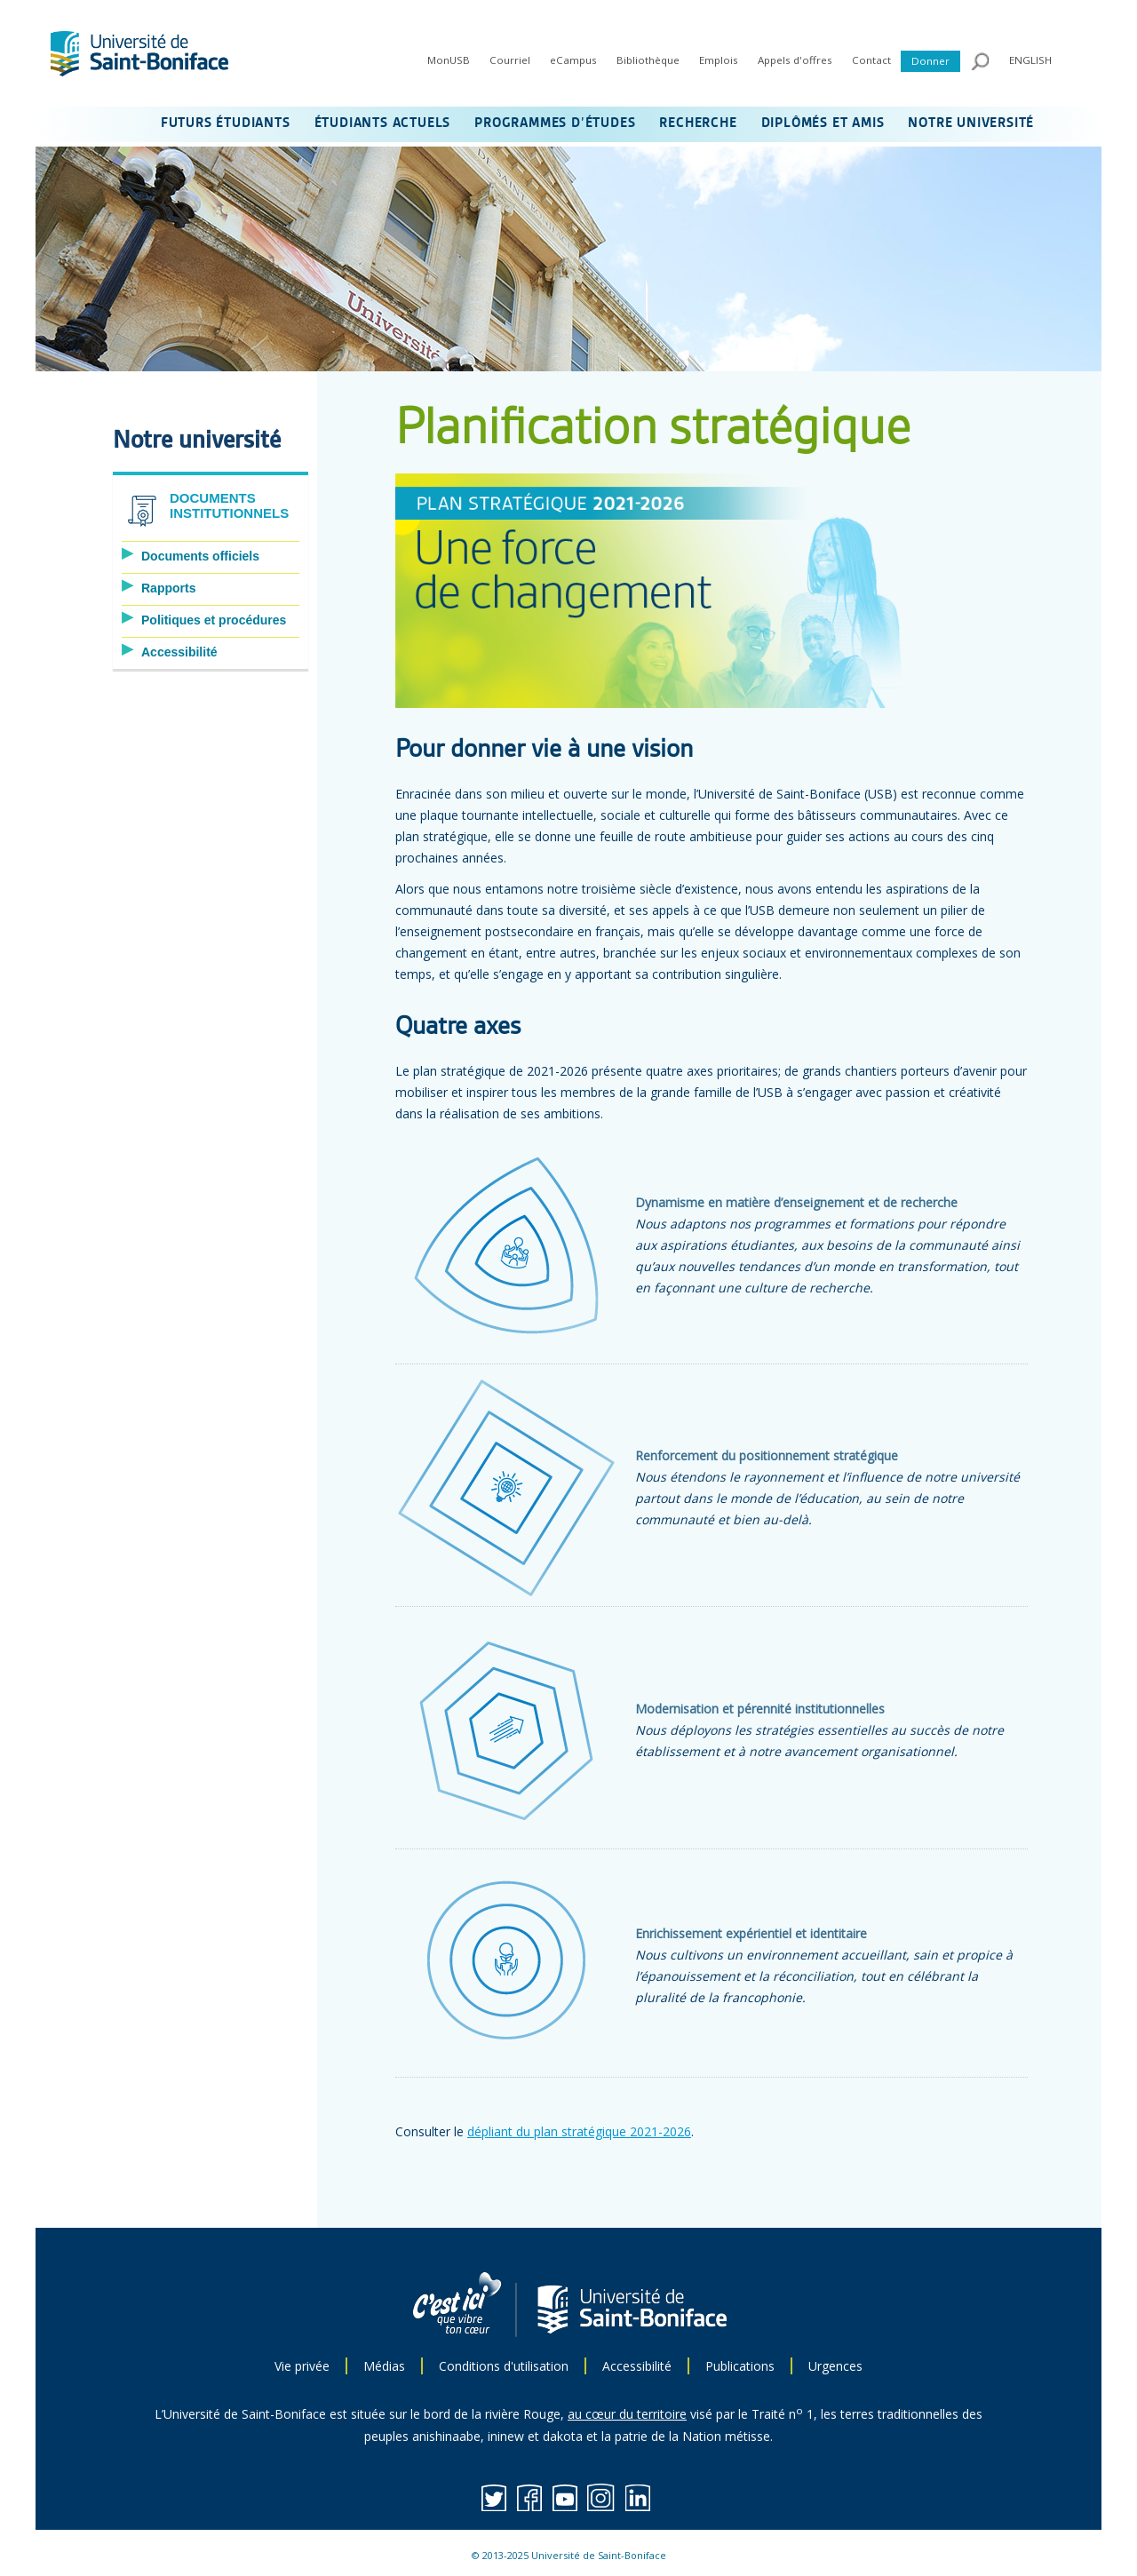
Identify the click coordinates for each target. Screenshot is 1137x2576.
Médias (384, 2365)
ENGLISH (1030, 60)
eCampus (573, 60)
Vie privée (302, 2365)
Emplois (718, 60)
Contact (871, 60)
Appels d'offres (795, 60)
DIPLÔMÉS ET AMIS (823, 123)
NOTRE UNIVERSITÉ (971, 123)
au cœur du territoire (627, 2413)
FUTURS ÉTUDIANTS (225, 123)
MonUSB (448, 60)
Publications (740, 2365)
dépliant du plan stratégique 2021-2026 (579, 2131)
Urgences (835, 2365)
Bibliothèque (648, 60)
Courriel (509, 60)
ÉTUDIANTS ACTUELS (382, 123)
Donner (930, 61)
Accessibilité (179, 652)
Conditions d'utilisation (503, 2365)
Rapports (168, 588)
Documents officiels (200, 556)
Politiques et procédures (213, 620)
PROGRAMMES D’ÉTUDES (554, 123)
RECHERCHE (697, 123)
